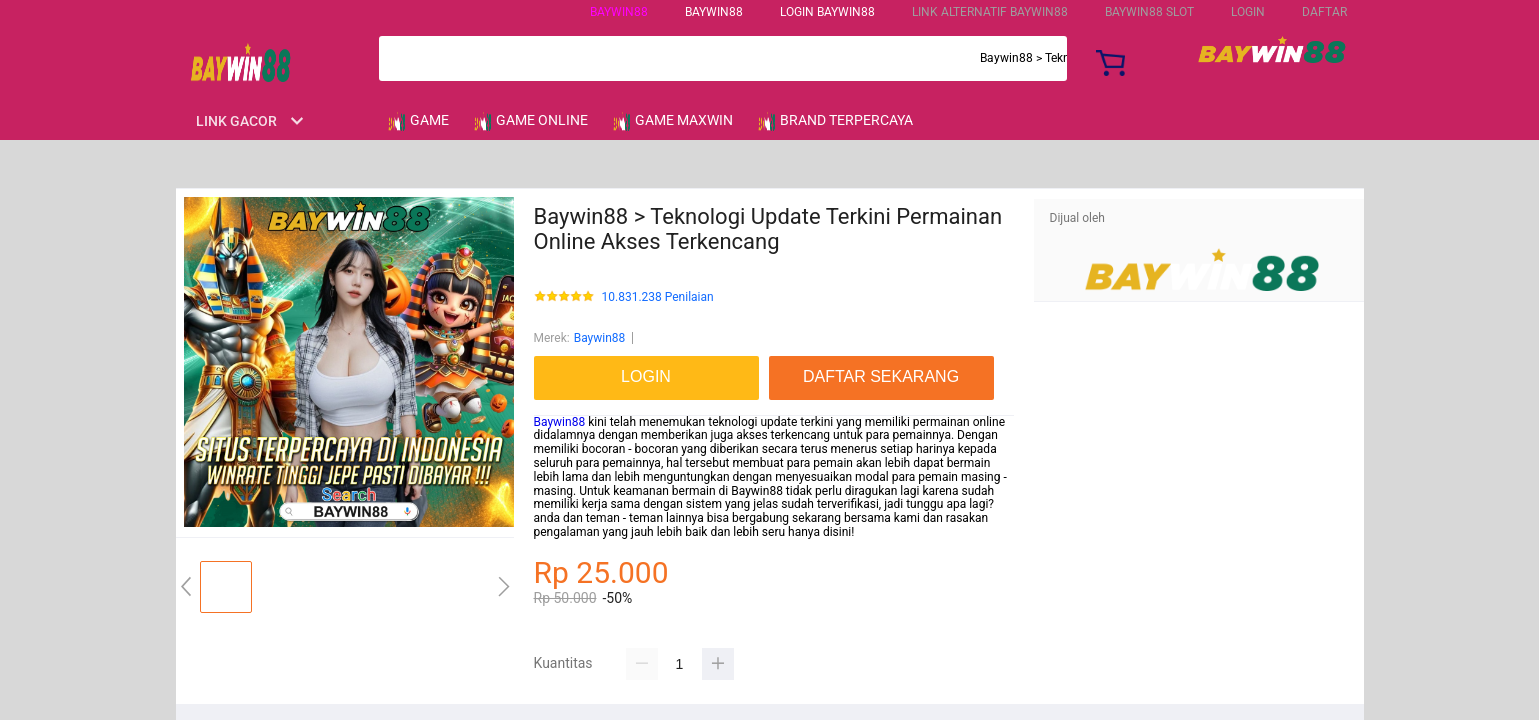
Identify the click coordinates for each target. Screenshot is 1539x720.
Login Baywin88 (827, 12)
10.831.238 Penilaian (658, 297)
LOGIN (1248, 12)
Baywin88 (619, 12)
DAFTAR (1324, 12)
